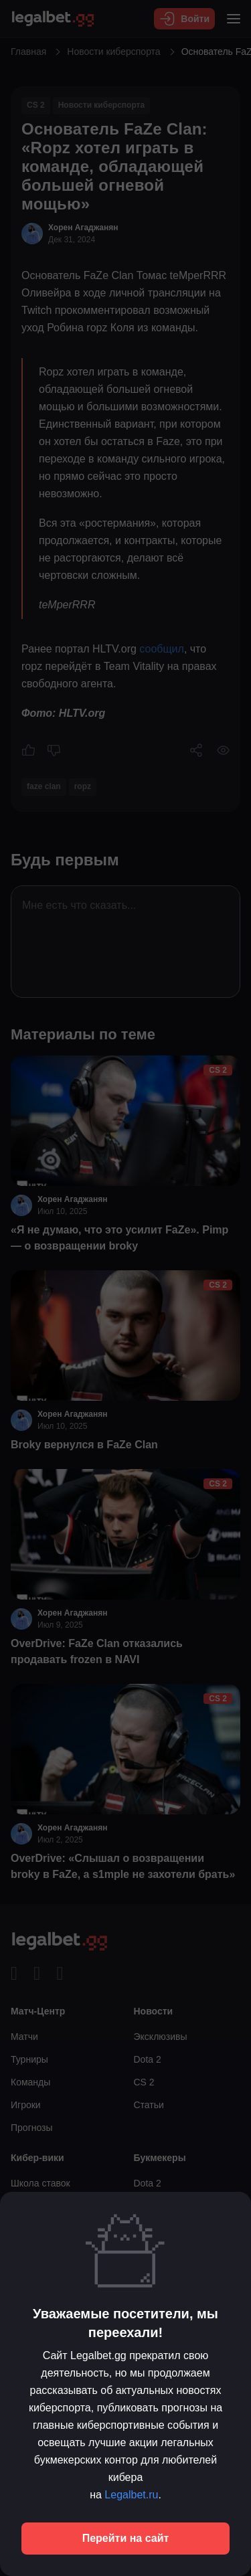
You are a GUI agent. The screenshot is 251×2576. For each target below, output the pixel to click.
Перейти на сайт (125, 2538)
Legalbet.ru (131, 2494)
